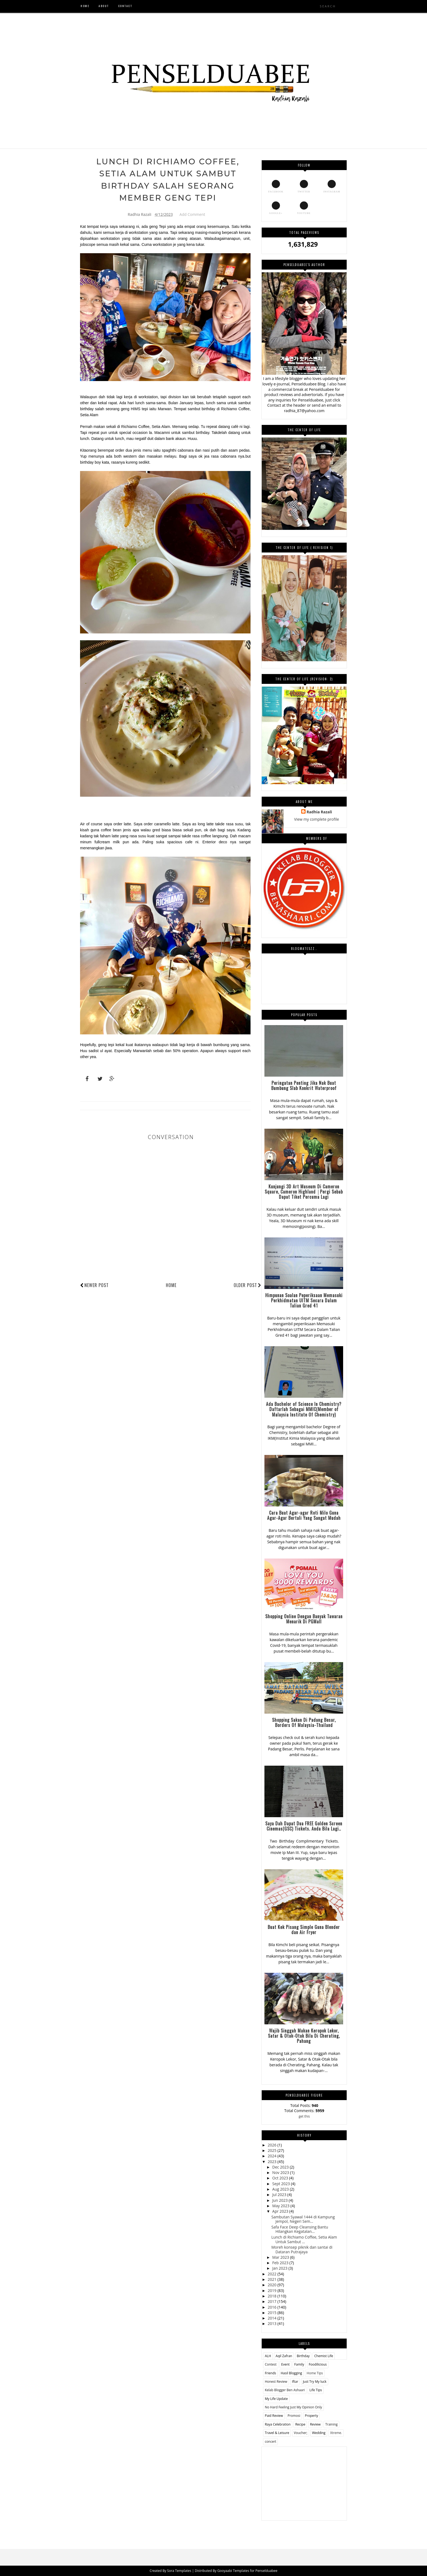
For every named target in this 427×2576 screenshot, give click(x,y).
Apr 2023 (280, 2211)
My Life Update (276, 2398)
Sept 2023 (281, 2183)
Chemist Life (323, 2356)
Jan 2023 (280, 2268)
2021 (272, 2279)
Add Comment (192, 215)
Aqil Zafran (284, 2356)
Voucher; (300, 2432)
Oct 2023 (280, 2178)
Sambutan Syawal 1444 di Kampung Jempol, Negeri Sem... (303, 2219)
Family (299, 2364)
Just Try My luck (315, 2381)
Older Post (247, 1286)
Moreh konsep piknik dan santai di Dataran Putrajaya (301, 2249)
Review (315, 2424)
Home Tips (315, 2373)
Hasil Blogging (291, 2373)
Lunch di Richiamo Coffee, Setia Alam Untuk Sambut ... (304, 2239)
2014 (272, 2318)
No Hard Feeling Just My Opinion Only (293, 2407)
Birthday (303, 2356)
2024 (272, 2155)
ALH (268, 2356)
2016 (272, 2307)
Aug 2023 (281, 2189)
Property (311, 2415)
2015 (272, 2312)
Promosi (294, 2415)
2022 (272, 2273)
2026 (272, 2145)
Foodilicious (318, 2364)
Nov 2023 (281, 2172)
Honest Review (276, 2381)
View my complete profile (316, 819)
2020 (272, 2284)
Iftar (295, 2381)
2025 (272, 2150)
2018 (272, 2296)
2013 (272, 2323)
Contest (270, 2364)
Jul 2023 (279, 2194)
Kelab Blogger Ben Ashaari (285, 2390)
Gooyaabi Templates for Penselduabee (247, 2570)
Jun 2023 (280, 2200)
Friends (270, 2373)
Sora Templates (180, 2570)
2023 (272, 2161)
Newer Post (96, 1286)
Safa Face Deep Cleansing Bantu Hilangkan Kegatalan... (299, 2229)
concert (270, 2441)
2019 (272, 2290)
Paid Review (274, 2415)
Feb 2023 (280, 2262)
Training (331, 2424)
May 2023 (281, 2205)
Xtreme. (336, 2432)
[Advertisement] (304, 2481)
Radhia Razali (319, 811)
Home (171, 1286)
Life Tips (315, 2390)
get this (304, 2116)
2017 (272, 2301)
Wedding (318, 2432)
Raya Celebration (278, 2424)
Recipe (300, 2424)
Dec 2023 (281, 2167)
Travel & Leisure (277, 2432)
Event (285, 2364)
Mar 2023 (281, 2257)
